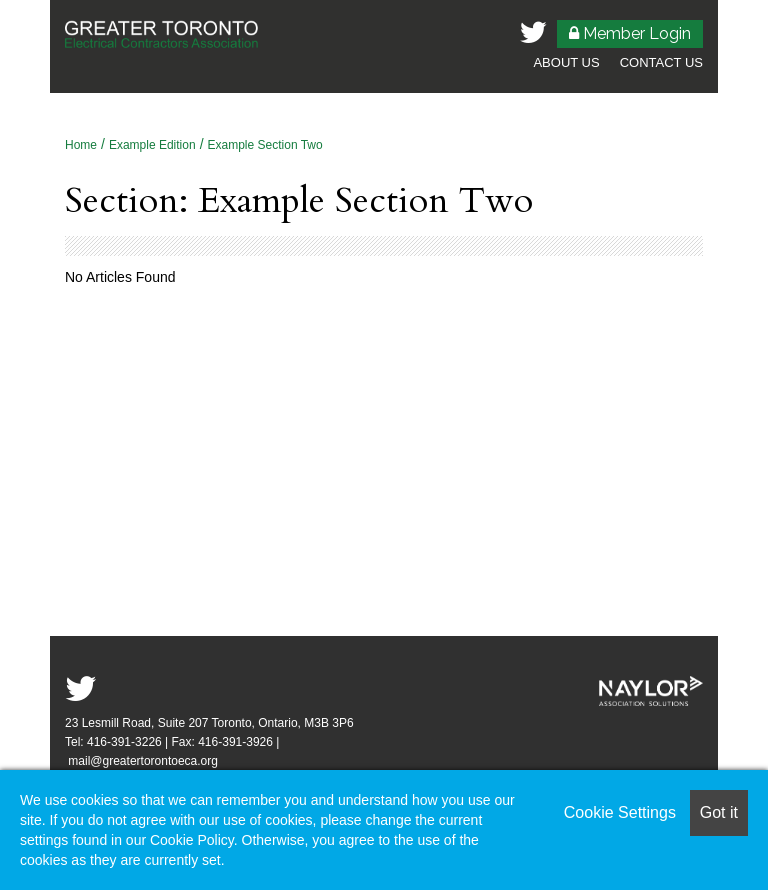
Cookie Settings (620, 812)
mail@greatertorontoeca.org (144, 761)
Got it (719, 812)
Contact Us (661, 62)
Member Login (630, 33)
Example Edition (152, 145)
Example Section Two (265, 145)
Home (81, 145)
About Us (566, 62)
